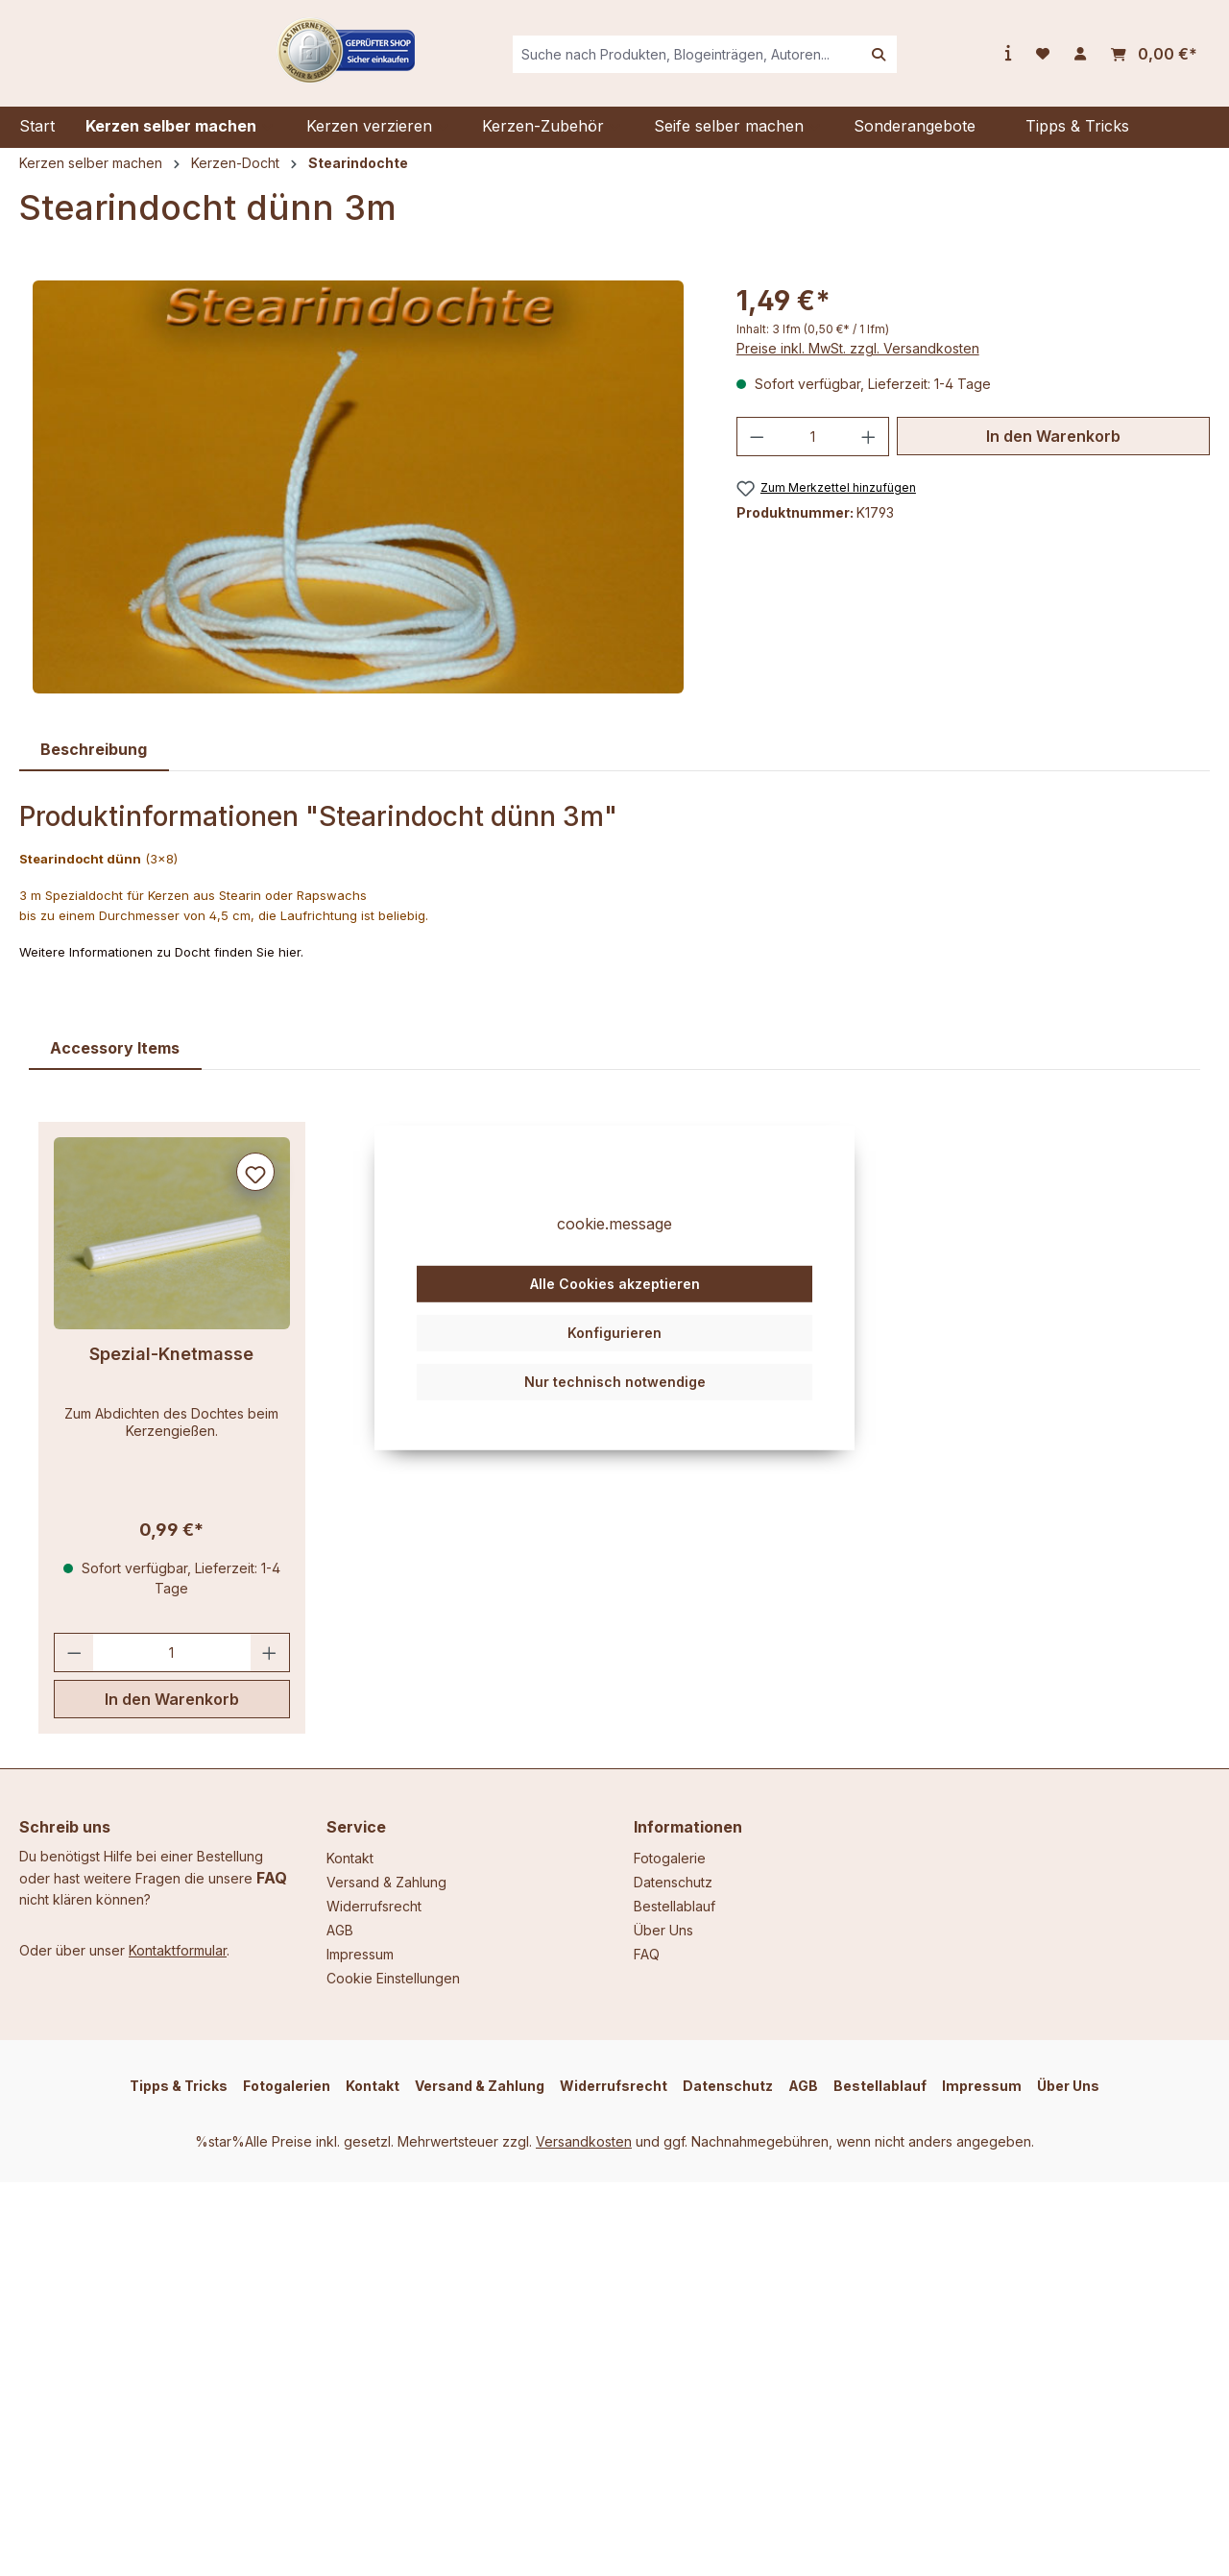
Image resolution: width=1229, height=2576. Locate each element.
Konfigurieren (614, 1367)
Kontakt (350, 1858)
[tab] (94, 764)
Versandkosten (584, 2141)
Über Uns (663, 1930)
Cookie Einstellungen (393, 1978)
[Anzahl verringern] (756, 451)
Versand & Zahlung (386, 1882)
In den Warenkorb (1053, 450)
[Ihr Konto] (1080, 61)
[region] (358, 501)
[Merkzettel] (1043, 61)
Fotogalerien (286, 2086)
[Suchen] (917, 62)
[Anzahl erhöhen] (869, 451)
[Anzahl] (812, 451)
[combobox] (725, 62)
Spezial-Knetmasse (171, 1368)
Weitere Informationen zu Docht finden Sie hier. (161, 966)
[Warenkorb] (1154, 62)
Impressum (360, 1954)
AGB (339, 1930)
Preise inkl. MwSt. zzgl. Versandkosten (857, 362)
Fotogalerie (670, 1858)
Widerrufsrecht (374, 1906)
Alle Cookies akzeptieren (615, 1318)
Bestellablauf (674, 1906)
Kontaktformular (178, 1950)
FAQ (271, 1877)
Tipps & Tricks (179, 2086)
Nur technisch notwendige (615, 1415)
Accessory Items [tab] (115, 1062)
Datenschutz (673, 1882)
